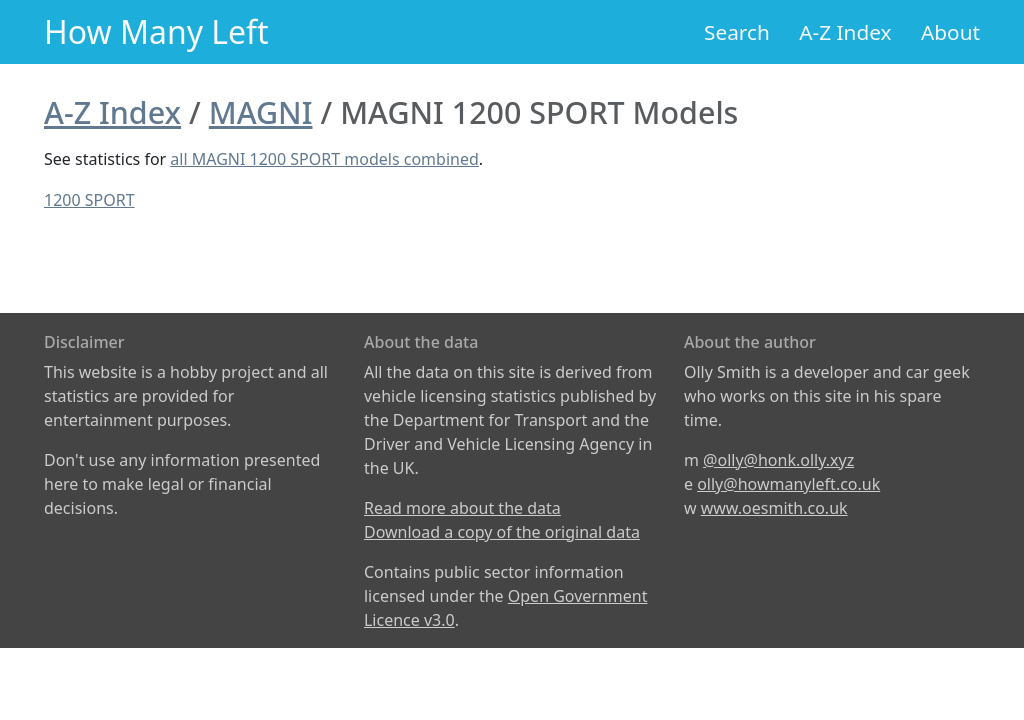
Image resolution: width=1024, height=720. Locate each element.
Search (737, 32)
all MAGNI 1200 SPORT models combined (324, 159)
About (950, 32)
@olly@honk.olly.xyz (778, 460)
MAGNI (261, 112)
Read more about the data (462, 508)
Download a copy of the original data (502, 532)
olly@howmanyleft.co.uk (788, 484)
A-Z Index (845, 32)
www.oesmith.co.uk (774, 508)
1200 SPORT (89, 200)
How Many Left (156, 31)
